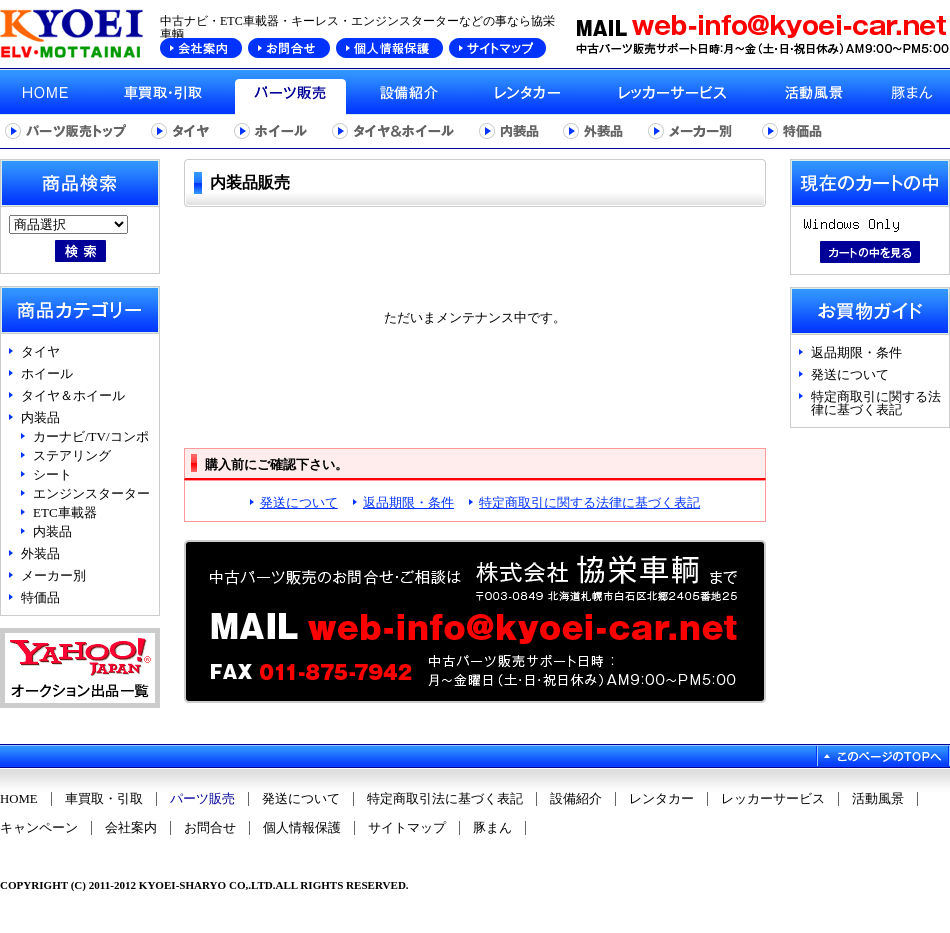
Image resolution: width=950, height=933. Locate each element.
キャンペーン (39, 828)
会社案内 (131, 828)
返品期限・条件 (408, 502)
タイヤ (40, 351)
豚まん (492, 828)
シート (52, 474)
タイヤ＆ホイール (73, 395)
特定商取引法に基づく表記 (445, 799)
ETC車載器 (65, 512)
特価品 (40, 597)
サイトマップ (407, 828)
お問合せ (210, 828)
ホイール (47, 373)
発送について (299, 502)
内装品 (40, 417)
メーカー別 (53, 575)
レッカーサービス (773, 799)
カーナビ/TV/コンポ (91, 436)
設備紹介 (576, 799)
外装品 (40, 553)
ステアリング (72, 455)
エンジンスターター (91, 493)
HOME (19, 799)
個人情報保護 (302, 828)
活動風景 (878, 799)
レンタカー (661, 799)
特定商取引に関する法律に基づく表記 (589, 502)
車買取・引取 (104, 799)
